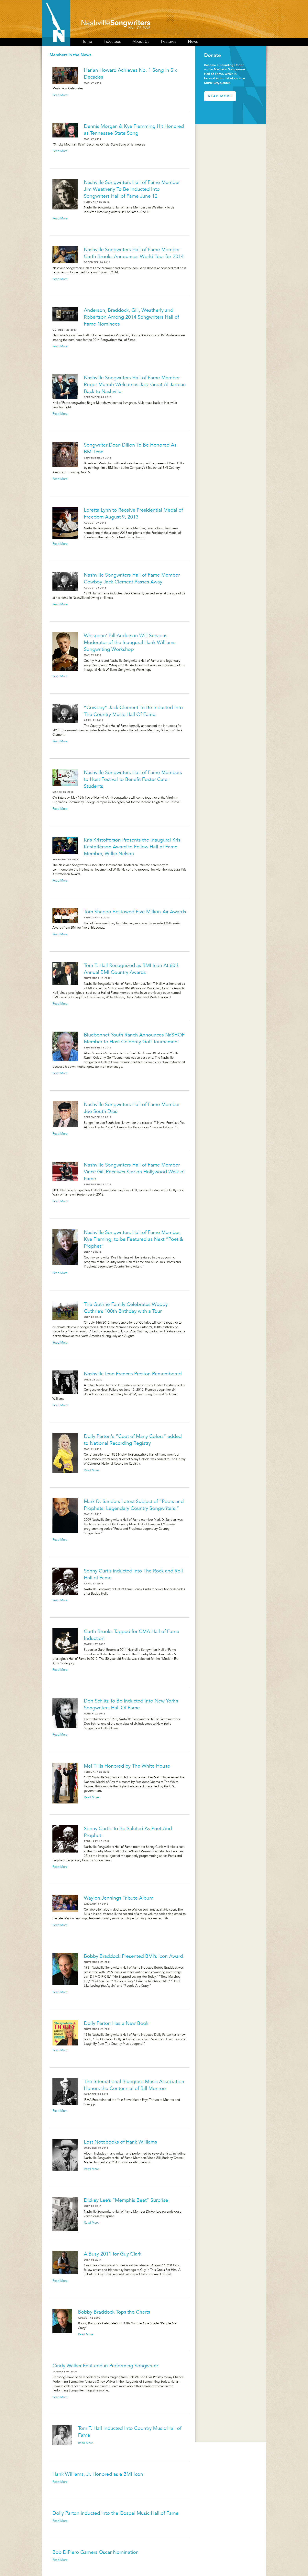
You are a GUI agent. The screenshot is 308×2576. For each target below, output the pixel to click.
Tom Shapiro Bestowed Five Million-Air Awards (135, 912)
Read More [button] (220, 96)
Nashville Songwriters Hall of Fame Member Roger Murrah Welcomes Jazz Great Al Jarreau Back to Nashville (135, 384)
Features (168, 41)
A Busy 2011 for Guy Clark (112, 2254)
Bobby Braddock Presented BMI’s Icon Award (133, 1956)
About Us (141, 41)
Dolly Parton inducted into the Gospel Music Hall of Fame (115, 2513)
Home (86, 41)
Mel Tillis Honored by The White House (127, 1766)
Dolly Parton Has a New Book (116, 2023)
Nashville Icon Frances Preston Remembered (133, 1374)
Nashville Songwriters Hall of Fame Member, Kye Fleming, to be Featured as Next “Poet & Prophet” (133, 1239)
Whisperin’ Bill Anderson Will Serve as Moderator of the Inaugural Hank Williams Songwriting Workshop (129, 642)
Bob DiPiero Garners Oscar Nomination (95, 2552)
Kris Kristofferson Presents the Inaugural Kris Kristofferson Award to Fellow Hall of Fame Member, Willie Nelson (132, 847)
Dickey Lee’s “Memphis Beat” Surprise (126, 2200)
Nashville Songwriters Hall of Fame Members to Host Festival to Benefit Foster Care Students (133, 779)
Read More (60, 95)
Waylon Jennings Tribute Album (118, 1898)
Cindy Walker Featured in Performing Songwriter (105, 2366)
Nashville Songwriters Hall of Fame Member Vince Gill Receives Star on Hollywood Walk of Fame (134, 1172)
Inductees (112, 41)
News (193, 41)
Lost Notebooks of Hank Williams (120, 2142)
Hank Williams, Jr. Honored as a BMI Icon (97, 2474)
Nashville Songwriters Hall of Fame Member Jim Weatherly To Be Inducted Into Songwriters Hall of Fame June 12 (132, 189)
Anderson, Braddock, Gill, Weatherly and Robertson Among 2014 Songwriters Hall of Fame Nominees (131, 317)
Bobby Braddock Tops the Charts (114, 2312)
